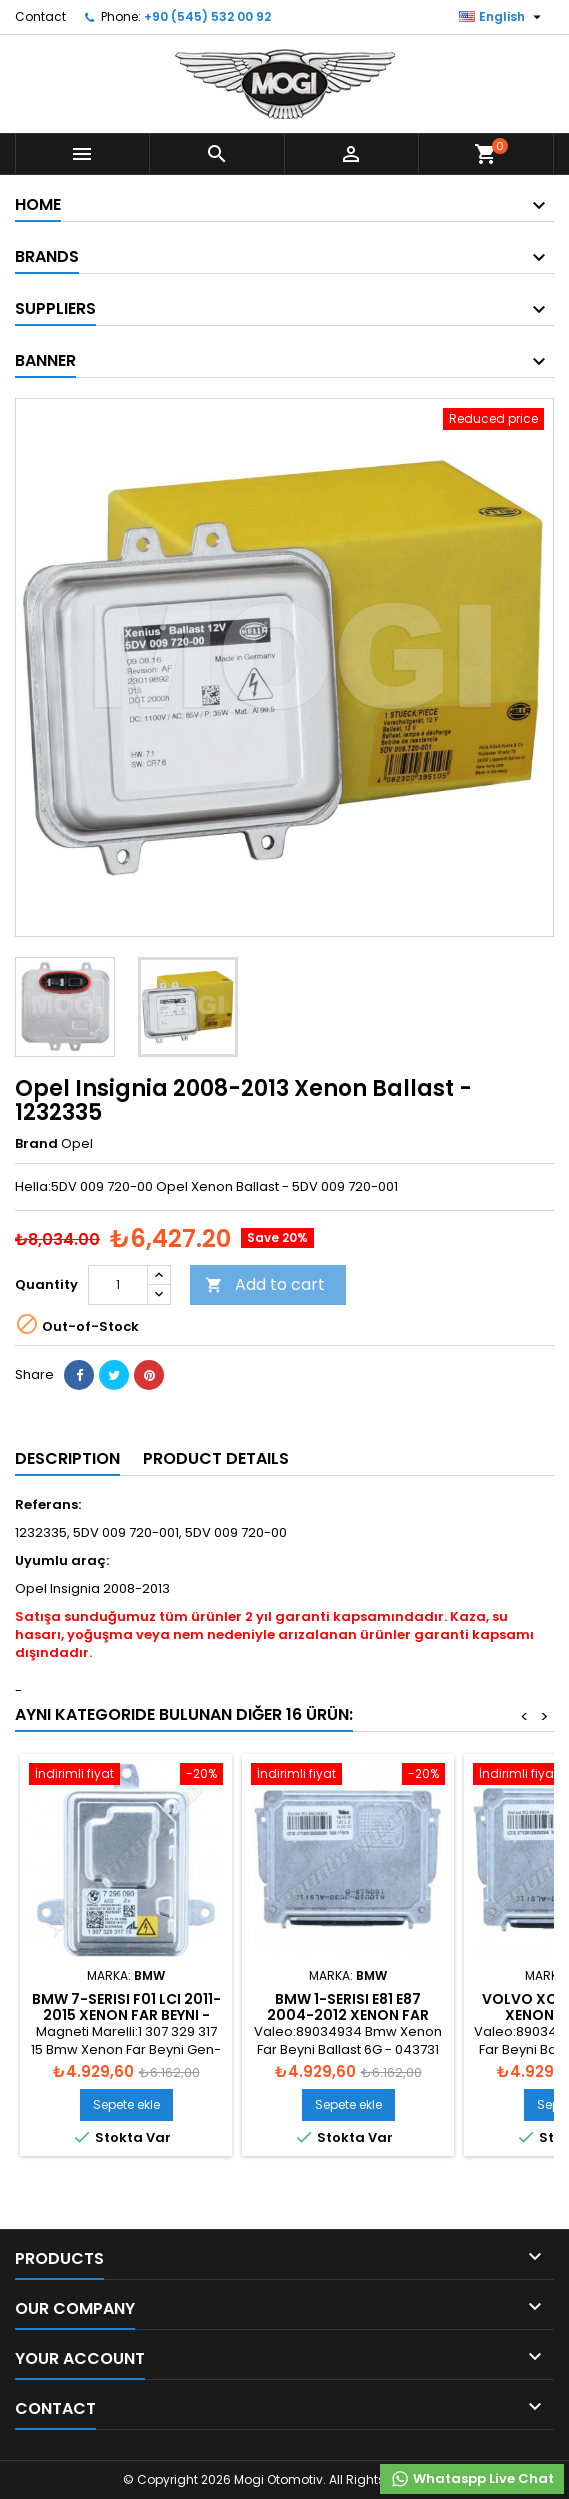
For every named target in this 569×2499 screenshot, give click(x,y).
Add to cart (265, 1284)
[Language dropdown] (502, 17)
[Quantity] (118, 1285)
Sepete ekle (126, 2104)
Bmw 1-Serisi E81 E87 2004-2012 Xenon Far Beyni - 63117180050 (348, 2015)
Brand (36, 1144)
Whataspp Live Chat (472, 2479)
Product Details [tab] (216, 1458)
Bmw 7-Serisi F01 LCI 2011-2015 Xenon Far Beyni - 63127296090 (126, 2015)
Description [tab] (67, 1458)
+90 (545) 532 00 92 (207, 16)
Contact (40, 16)
